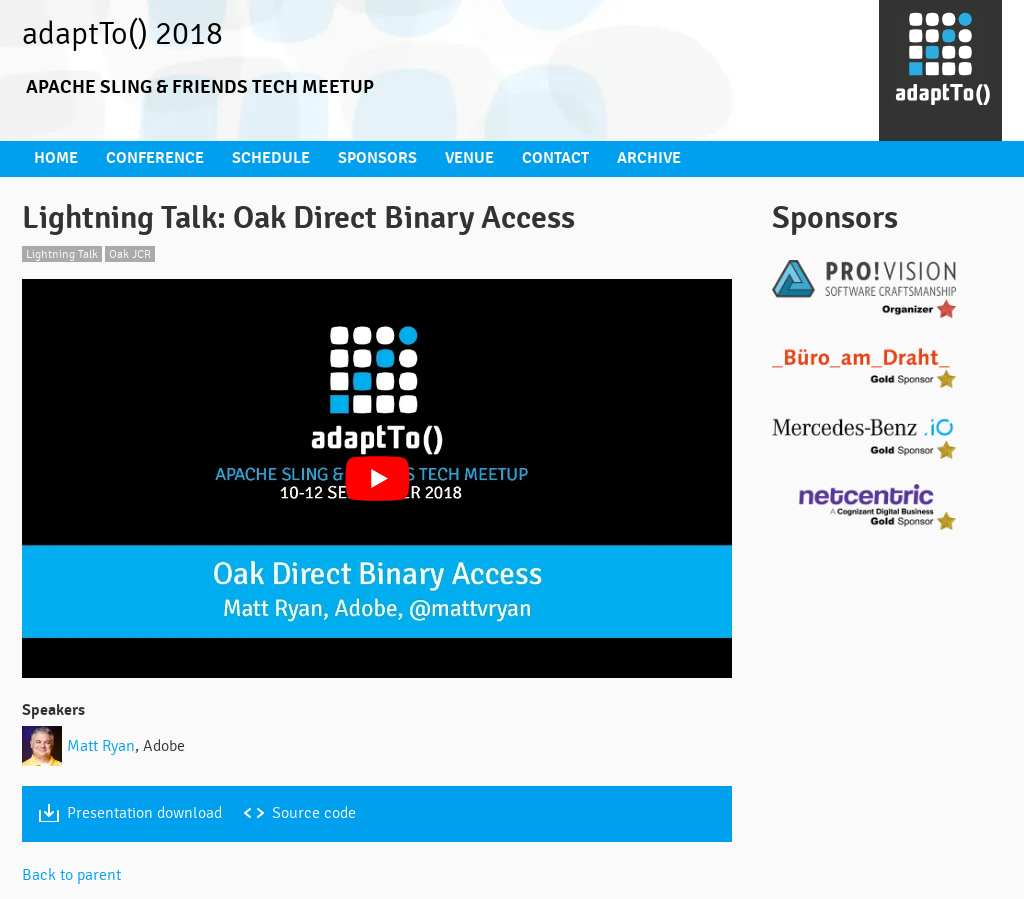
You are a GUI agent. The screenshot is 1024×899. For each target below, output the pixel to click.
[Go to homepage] (940, 71)
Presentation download (148, 808)
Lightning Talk (62, 251)
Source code (325, 808)
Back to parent (73, 870)
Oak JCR (134, 251)
